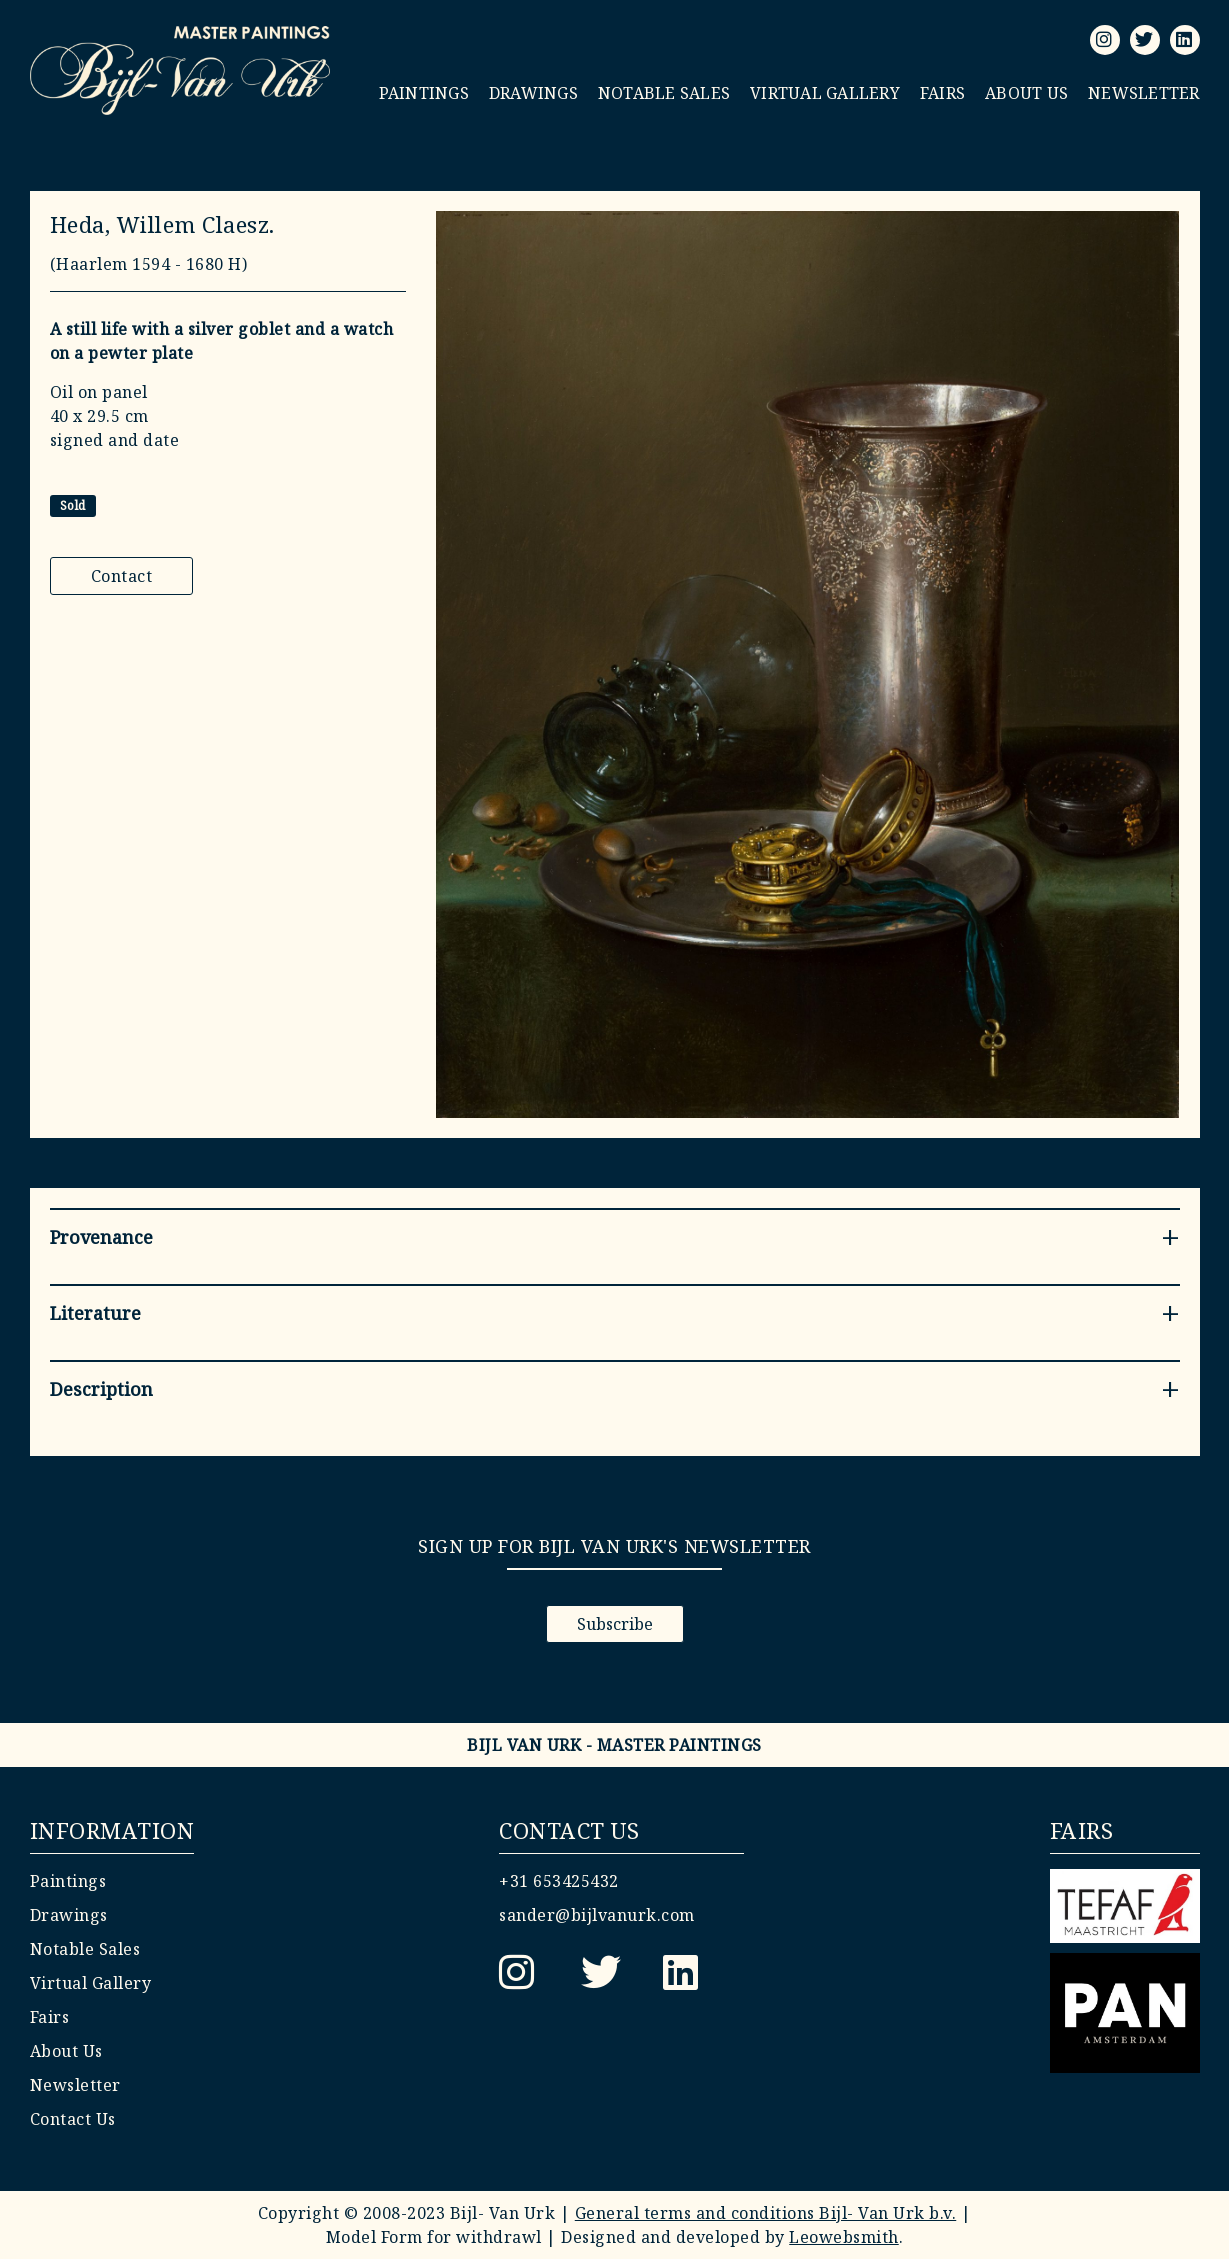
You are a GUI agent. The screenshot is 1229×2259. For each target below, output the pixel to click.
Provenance (101, 1237)
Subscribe (615, 1624)
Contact (122, 576)
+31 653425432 (559, 1881)
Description (101, 1389)
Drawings (533, 93)
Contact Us (73, 2119)
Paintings (424, 93)
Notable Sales (664, 93)
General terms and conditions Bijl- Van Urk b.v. (766, 2213)
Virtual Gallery (825, 93)
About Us (1026, 93)
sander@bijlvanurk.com (597, 1915)
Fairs (942, 93)
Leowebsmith (844, 2237)
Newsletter (1144, 93)
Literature (95, 1313)
